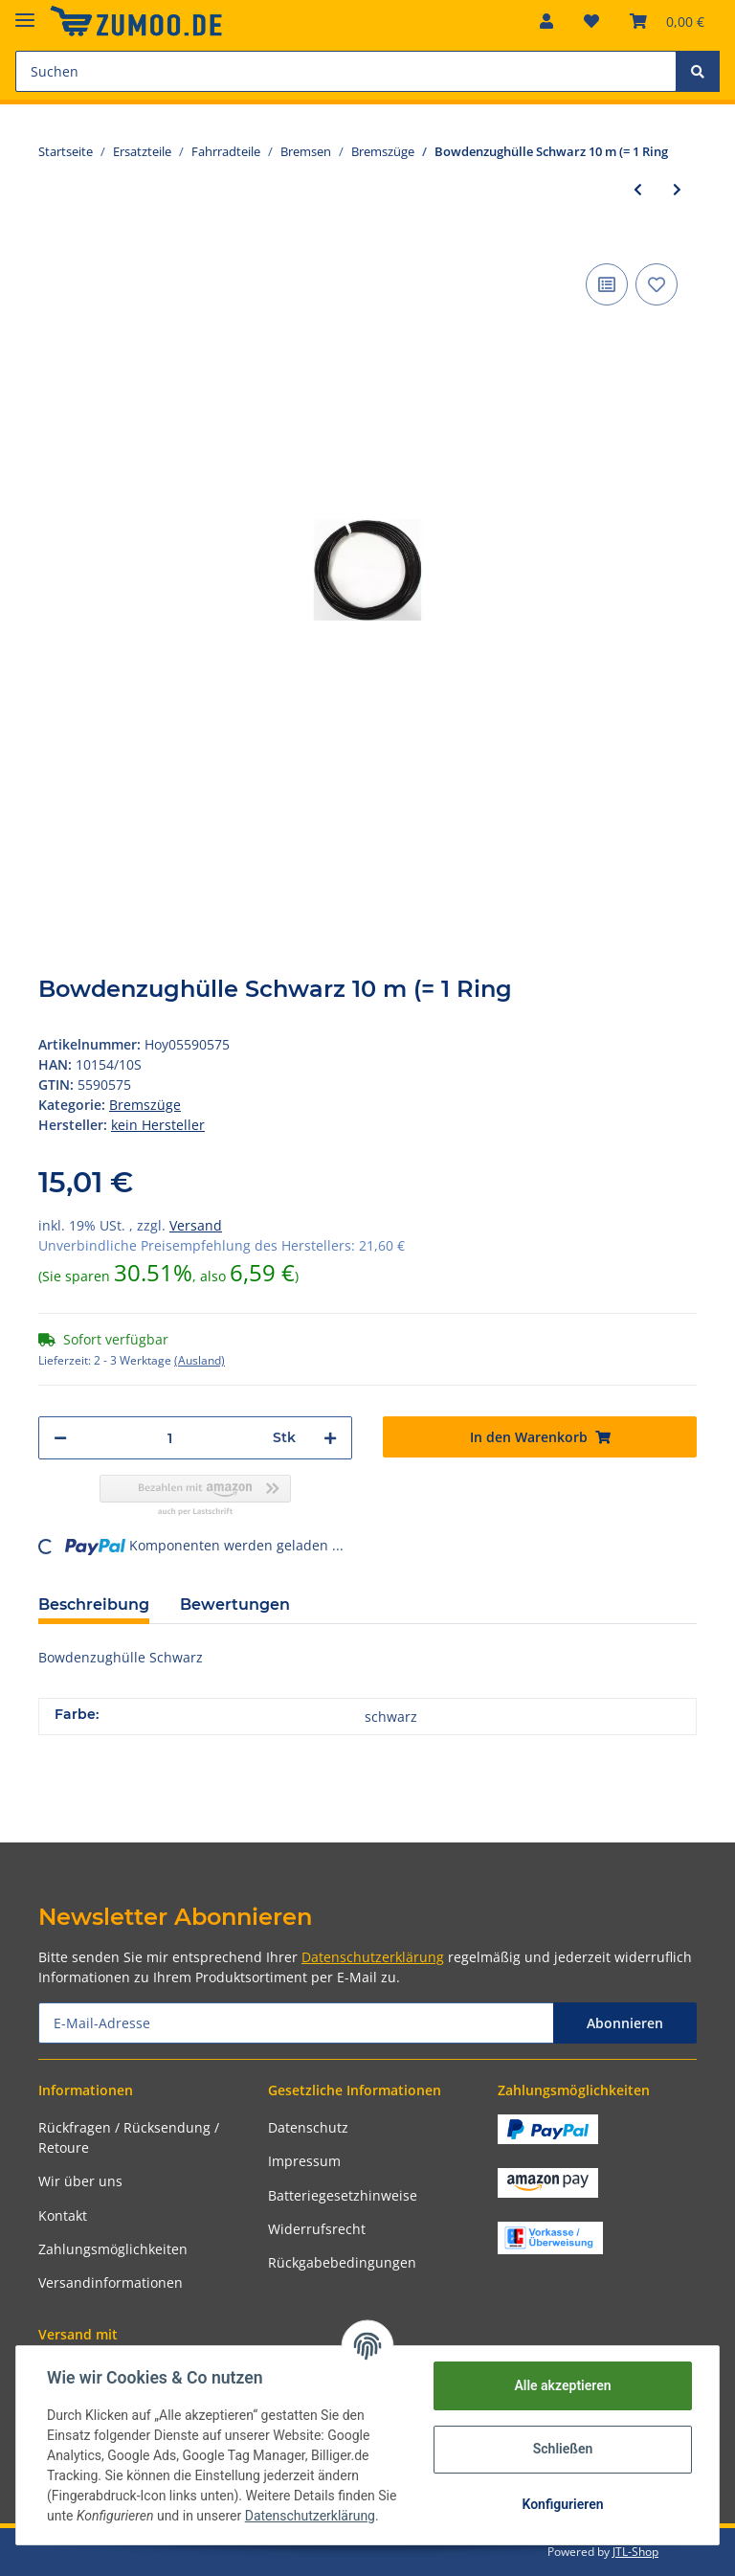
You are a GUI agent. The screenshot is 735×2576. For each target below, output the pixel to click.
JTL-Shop (635, 2551)
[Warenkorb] (667, 21)
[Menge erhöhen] (330, 1437)
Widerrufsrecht (317, 2229)
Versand (195, 1225)
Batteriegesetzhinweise (342, 2195)
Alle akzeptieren (562, 2385)
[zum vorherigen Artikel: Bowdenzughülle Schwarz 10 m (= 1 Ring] (637, 189)
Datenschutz (308, 2127)
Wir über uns (80, 2181)
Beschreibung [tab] (93, 1604)
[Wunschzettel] (591, 21)
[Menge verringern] (60, 1437)
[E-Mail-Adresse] (296, 2023)
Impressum (304, 2161)
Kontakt (62, 2215)
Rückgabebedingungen (342, 2262)
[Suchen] (346, 71)
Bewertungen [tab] (235, 1604)
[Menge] (169, 1437)
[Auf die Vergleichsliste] (607, 284)
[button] (546, 21)
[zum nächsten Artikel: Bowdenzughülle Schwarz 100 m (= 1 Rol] (677, 189)
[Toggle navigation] (24, 12)
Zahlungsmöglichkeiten (113, 2249)
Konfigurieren (562, 2504)
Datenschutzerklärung (372, 1957)
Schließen (563, 2448)
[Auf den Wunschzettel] (656, 284)
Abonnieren (625, 2023)
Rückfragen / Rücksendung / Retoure (128, 2137)
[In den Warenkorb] (540, 1436)
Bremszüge (145, 1105)
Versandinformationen (110, 2282)
